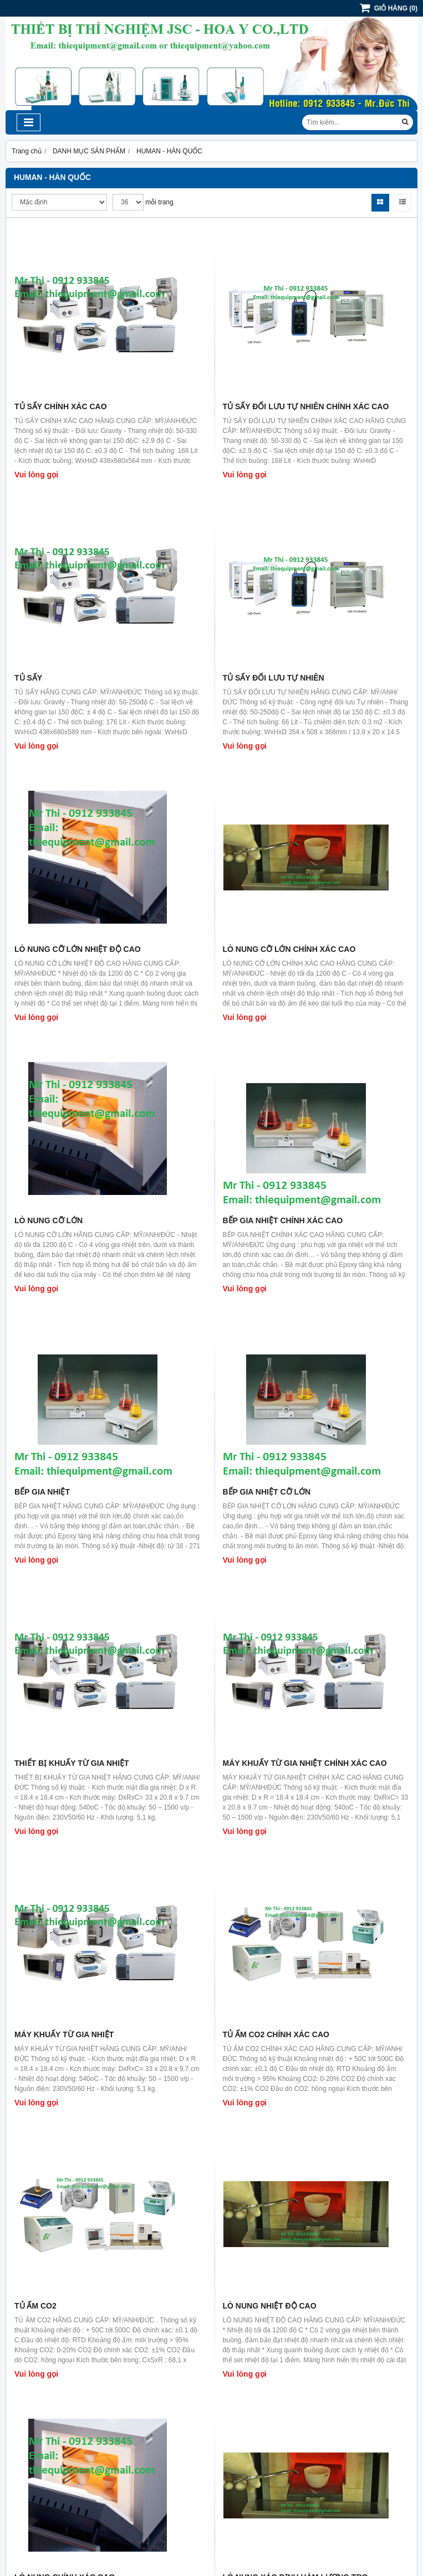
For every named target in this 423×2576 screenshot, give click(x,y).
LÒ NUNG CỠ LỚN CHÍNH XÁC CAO (289, 949)
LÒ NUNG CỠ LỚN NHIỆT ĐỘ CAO (77, 949)
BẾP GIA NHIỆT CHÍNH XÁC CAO (283, 1220)
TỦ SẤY (28, 677)
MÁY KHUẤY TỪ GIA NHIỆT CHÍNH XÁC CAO (305, 1763)
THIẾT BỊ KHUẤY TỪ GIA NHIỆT (71, 1763)
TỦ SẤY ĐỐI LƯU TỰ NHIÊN (273, 677)
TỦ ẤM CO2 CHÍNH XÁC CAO (276, 2034)
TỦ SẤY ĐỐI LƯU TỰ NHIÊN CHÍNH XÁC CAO (306, 406)
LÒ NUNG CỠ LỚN (48, 1220)
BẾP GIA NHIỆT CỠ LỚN (267, 1491)
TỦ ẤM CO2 (35, 2305)
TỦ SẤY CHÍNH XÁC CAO (60, 406)
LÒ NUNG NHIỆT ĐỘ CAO (270, 2305)
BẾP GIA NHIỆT (42, 1491)
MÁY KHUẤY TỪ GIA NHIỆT (64, 2034)
